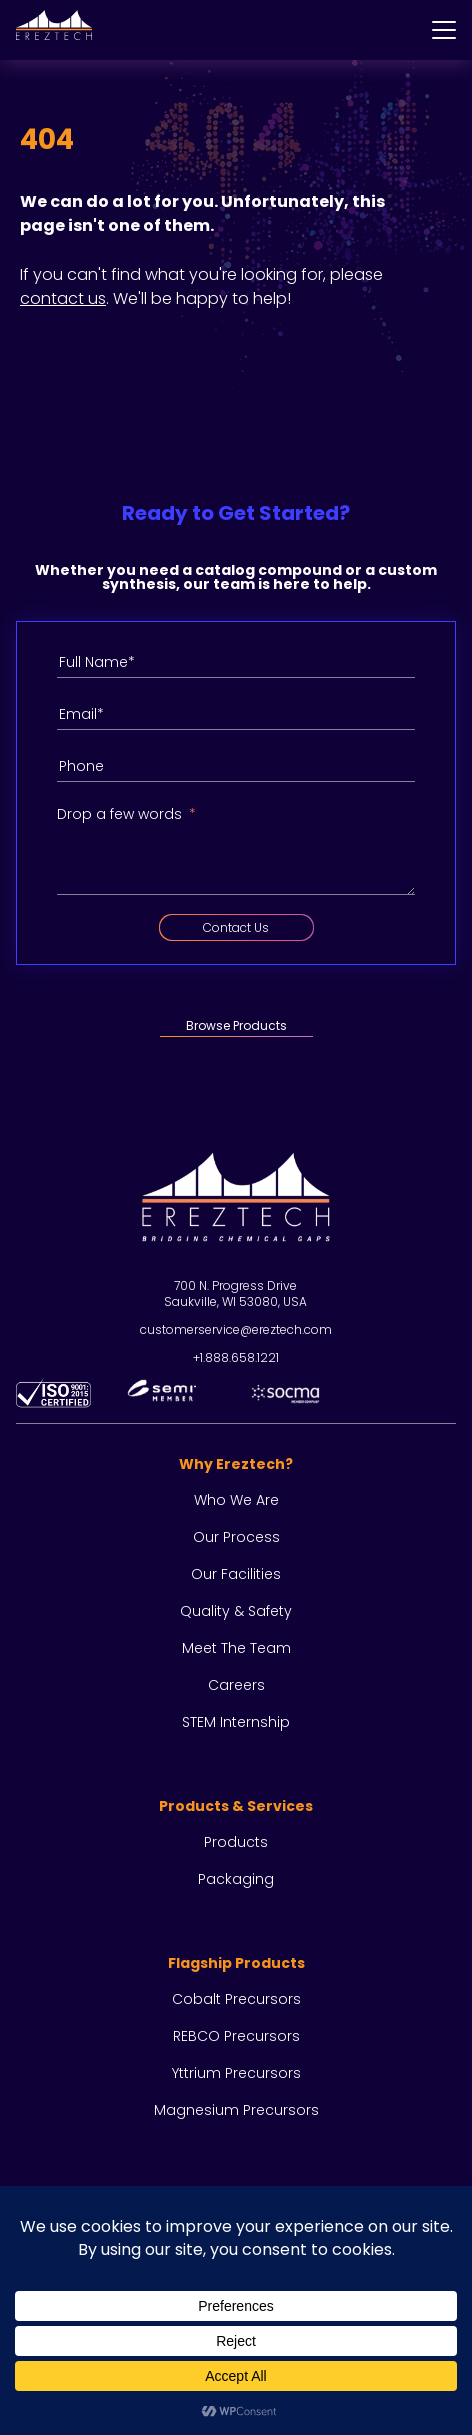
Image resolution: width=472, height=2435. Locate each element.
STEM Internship (236, 1722)
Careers (236, 1685)
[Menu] (444, 30)
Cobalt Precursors (236, 1999)
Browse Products (236, 1025)
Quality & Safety (236, 1611)
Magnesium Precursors (236, 2110)
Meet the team (236, 1648)
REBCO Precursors (236, 2036)
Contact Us (236, 927)
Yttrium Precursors (236, 2073)
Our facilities (236, 1574)
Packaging (236, 1879)
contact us (63, 298)
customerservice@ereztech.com (236, 1329)
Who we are (236, 1500)
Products (236, 1842)
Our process (236, 1537)
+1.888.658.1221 (236, 1357)
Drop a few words (119, 814)
